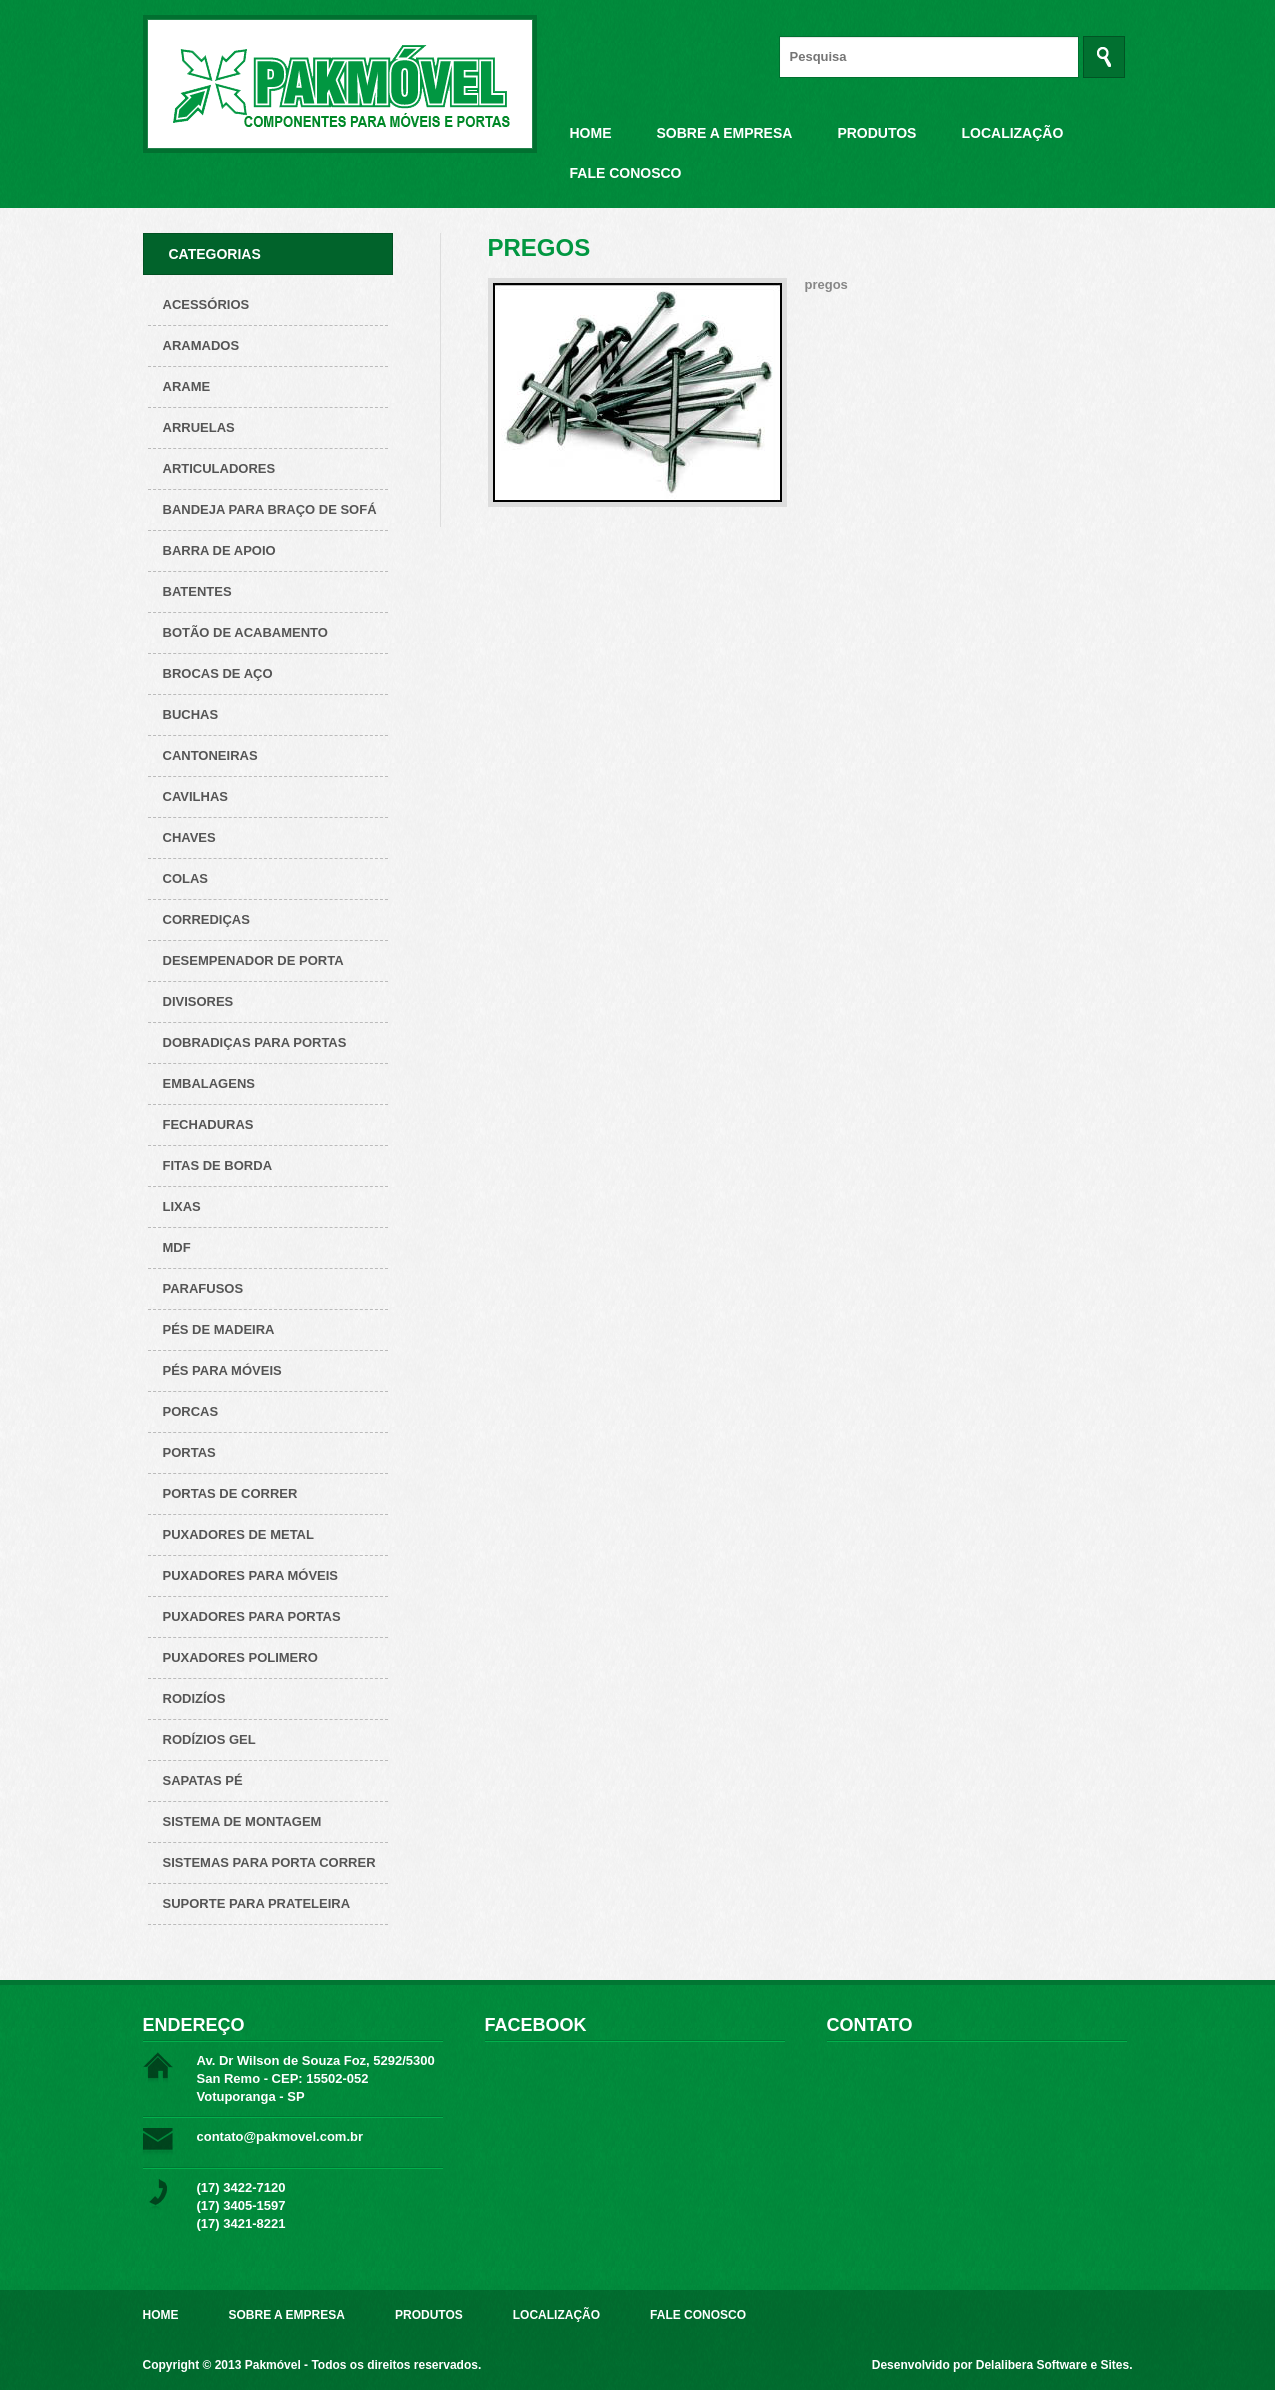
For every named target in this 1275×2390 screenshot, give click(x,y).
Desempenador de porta (253, 960)
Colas (186, 878)
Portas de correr (230, 1493)
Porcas (191, 1411)
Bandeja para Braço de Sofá (270, 509)
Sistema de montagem (242, 1821)
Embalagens (209, 1083)
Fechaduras (208, 1124)
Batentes (197, 591)
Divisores (198, 1001)
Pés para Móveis (222, 1370)
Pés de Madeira (219, 1329)
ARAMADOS (201, 345)
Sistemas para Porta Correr (269, 1862)
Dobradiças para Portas (255, 1042)
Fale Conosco (626, 173)
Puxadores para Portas (252, 1616)
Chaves (189, 837)
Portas (189, 1452)
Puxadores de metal (238, 1534)
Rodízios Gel (209, 1739)
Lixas (182, 1206)
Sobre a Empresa (725, 133)
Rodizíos (194, 1698)
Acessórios (206, 304)
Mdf (177, 1247)
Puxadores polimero (240, 1657)
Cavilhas (195, 796)
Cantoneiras (210, 755)
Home (591, 133)
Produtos (876, 133)
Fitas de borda (218, 1165)
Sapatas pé (203, 1780)
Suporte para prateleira (257, 1903)
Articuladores (219, 468)
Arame (187, 386)
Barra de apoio (219, 550)
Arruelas (199, 427)
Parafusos (203, 1288)
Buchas (191, 714)
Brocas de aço (218, 673)
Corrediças (206, 919)
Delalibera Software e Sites (1052, 2365)
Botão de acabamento (245, 632)
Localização (1012, 133)
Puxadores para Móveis (251, 1575)
